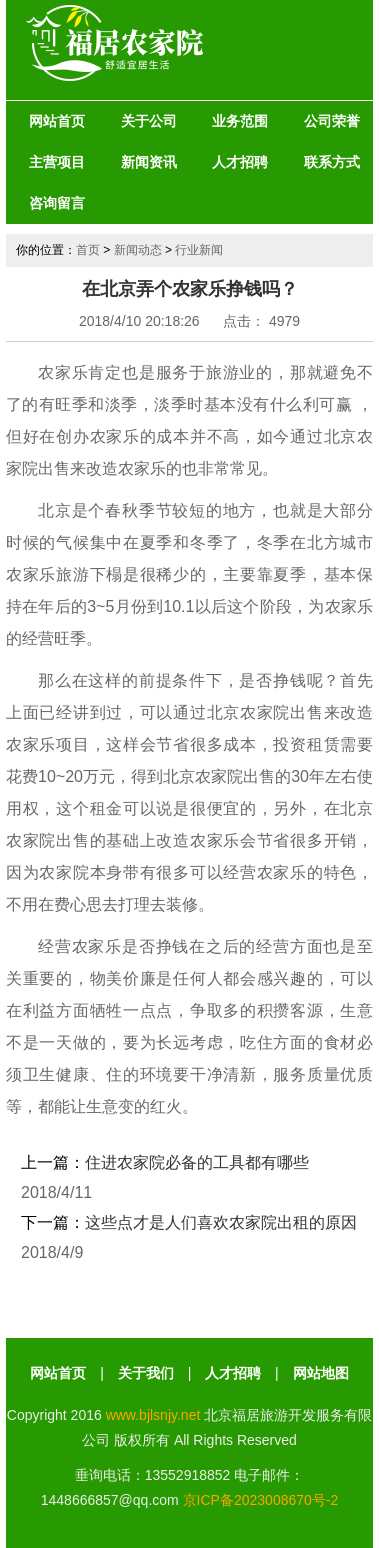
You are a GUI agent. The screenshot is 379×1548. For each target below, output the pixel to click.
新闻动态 (138, 250)
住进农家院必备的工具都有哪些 (197, 1162)
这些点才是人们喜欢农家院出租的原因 (221, 1222)
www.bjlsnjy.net (153, 1415)
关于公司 (149, 121)
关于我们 (146, 1373)
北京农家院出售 (265, 712)
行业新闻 (199, 250)
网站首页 (57, 121)
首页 (88, 250)
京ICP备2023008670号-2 (261, 1500)
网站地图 (321, 1373)
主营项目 (57, 162)
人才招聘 (240, 162)
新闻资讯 (149, 162)
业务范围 (240, 121)
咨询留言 (57, 203)
